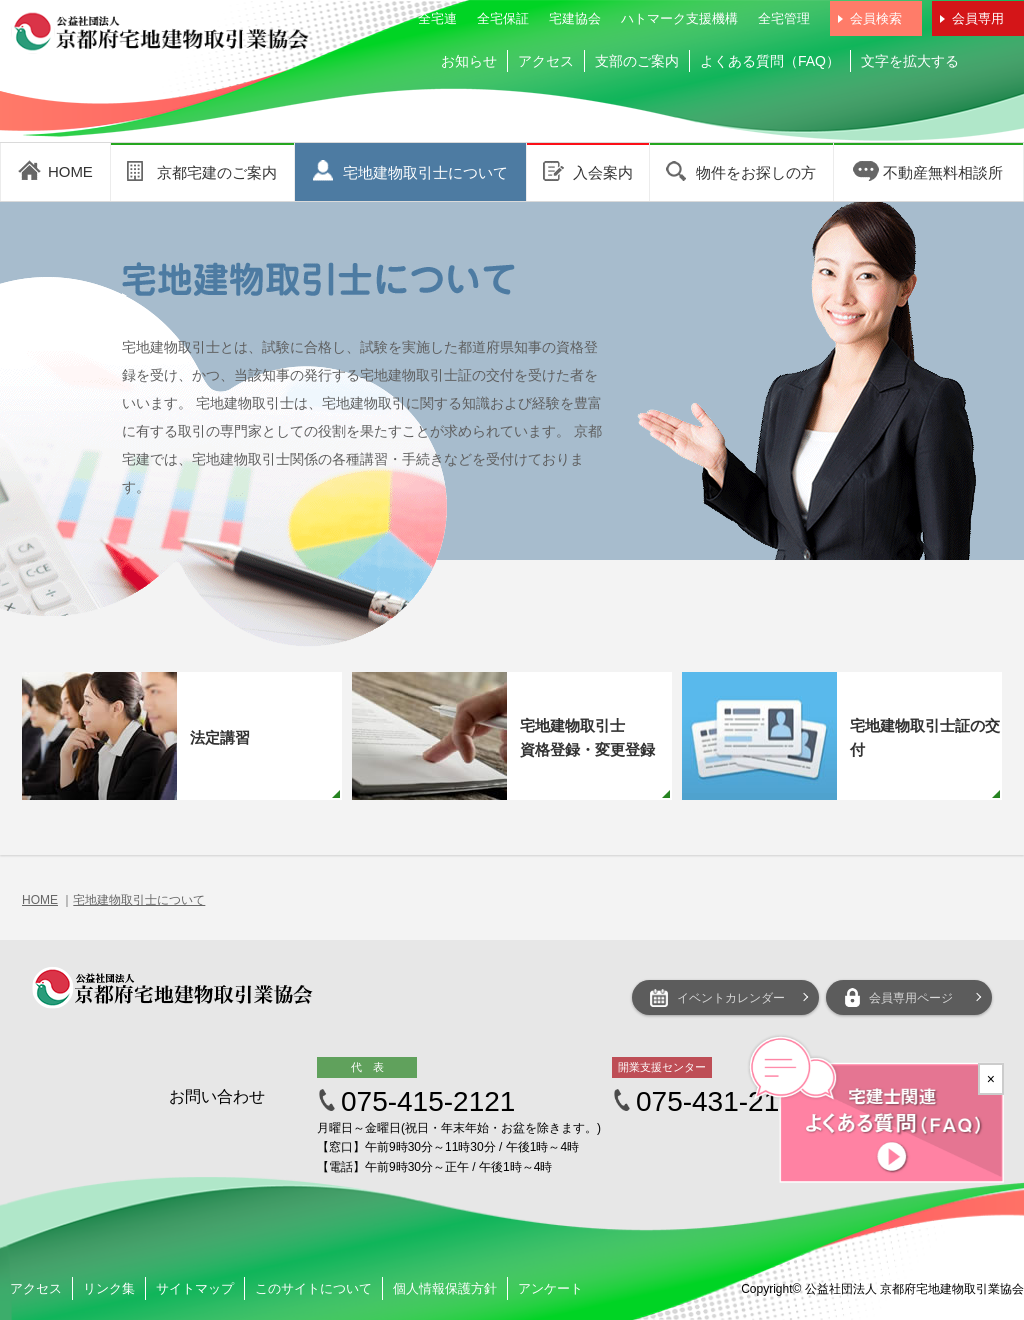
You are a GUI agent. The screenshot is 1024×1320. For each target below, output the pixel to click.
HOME (40, 900)
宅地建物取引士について (139, 900)
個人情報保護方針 (445, 1288)
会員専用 (978, 18)
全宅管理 (784, 18)
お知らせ (469, 61)
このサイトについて (313, 1288)
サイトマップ (195, 1288)
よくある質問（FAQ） (770, 61)
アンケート (550, 1288)
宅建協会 (575, 18)
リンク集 (109, 1288)
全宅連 (437, 18)
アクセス (546, 61)
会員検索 (876, 18)
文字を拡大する (910, 61)
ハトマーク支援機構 (679, 18)
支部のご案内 (637, 61)
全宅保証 (503, 18)
